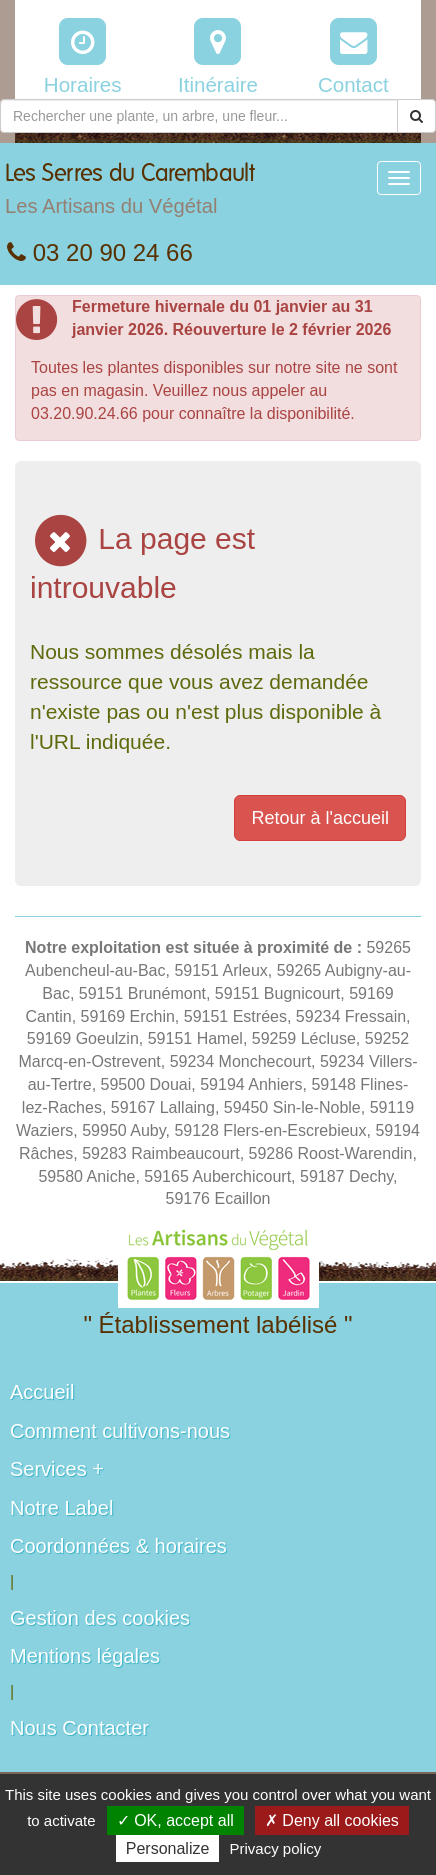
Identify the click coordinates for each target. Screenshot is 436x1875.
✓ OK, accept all (175, 1820)
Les (130, 194)
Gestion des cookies (100, 1618)
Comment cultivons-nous (120, 1431)
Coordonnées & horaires (118, 1546)
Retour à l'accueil (320, 818)
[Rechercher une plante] (199, 116)
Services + (57, 1469)
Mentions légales (85, 1656)
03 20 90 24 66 (100, 252)
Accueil (42, 1392)
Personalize (168, 1848)
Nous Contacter (79, 1728)
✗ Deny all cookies (332, 1820)
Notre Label (61, 1508)
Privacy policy (276, 1848)
